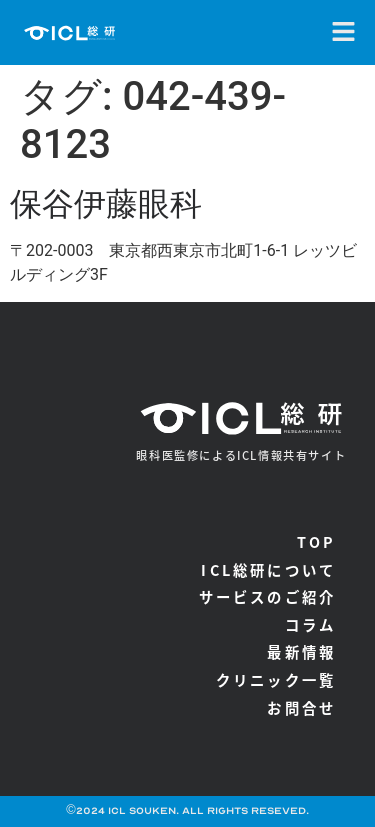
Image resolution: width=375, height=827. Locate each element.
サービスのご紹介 (268, 596)
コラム (311, 624)
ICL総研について (268, 569)
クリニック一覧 (276, 679)
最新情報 (301, 651)
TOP (317, 541)
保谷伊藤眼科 (106, 204)
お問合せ (301, 707)
